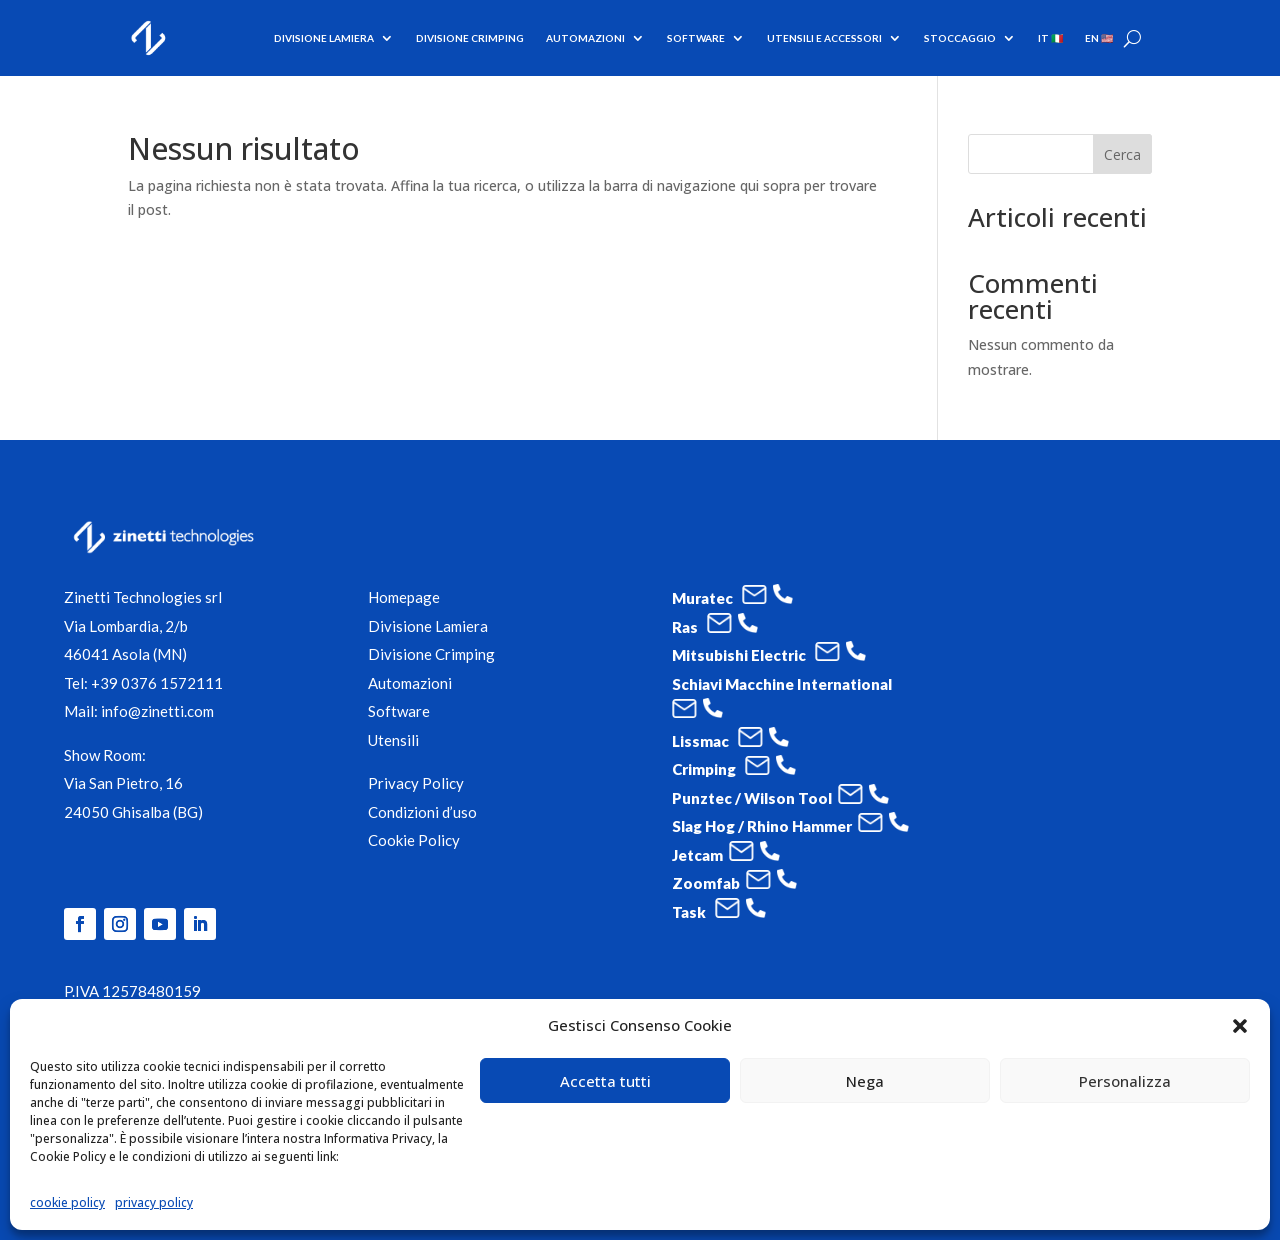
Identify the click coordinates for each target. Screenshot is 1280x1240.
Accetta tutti (605, 1081)
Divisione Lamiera (324, 38)
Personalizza (1125, 1081)
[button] (1240, 1026)
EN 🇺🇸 (1099, 38)
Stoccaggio (960, 38)
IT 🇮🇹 (1050, 38)
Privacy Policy (416, 783)
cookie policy (67, 1202)
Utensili (393, 740)
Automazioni (585, 38)
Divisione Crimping (470, 38)
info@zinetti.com (157, 711)
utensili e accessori (824, 38)
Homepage (404, 597)
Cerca (1122, 154)
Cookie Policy (414, 840)
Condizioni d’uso (422, 812)
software (696, 38)
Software (399, 711)
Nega (865, 1081)
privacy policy (154, 1202)
